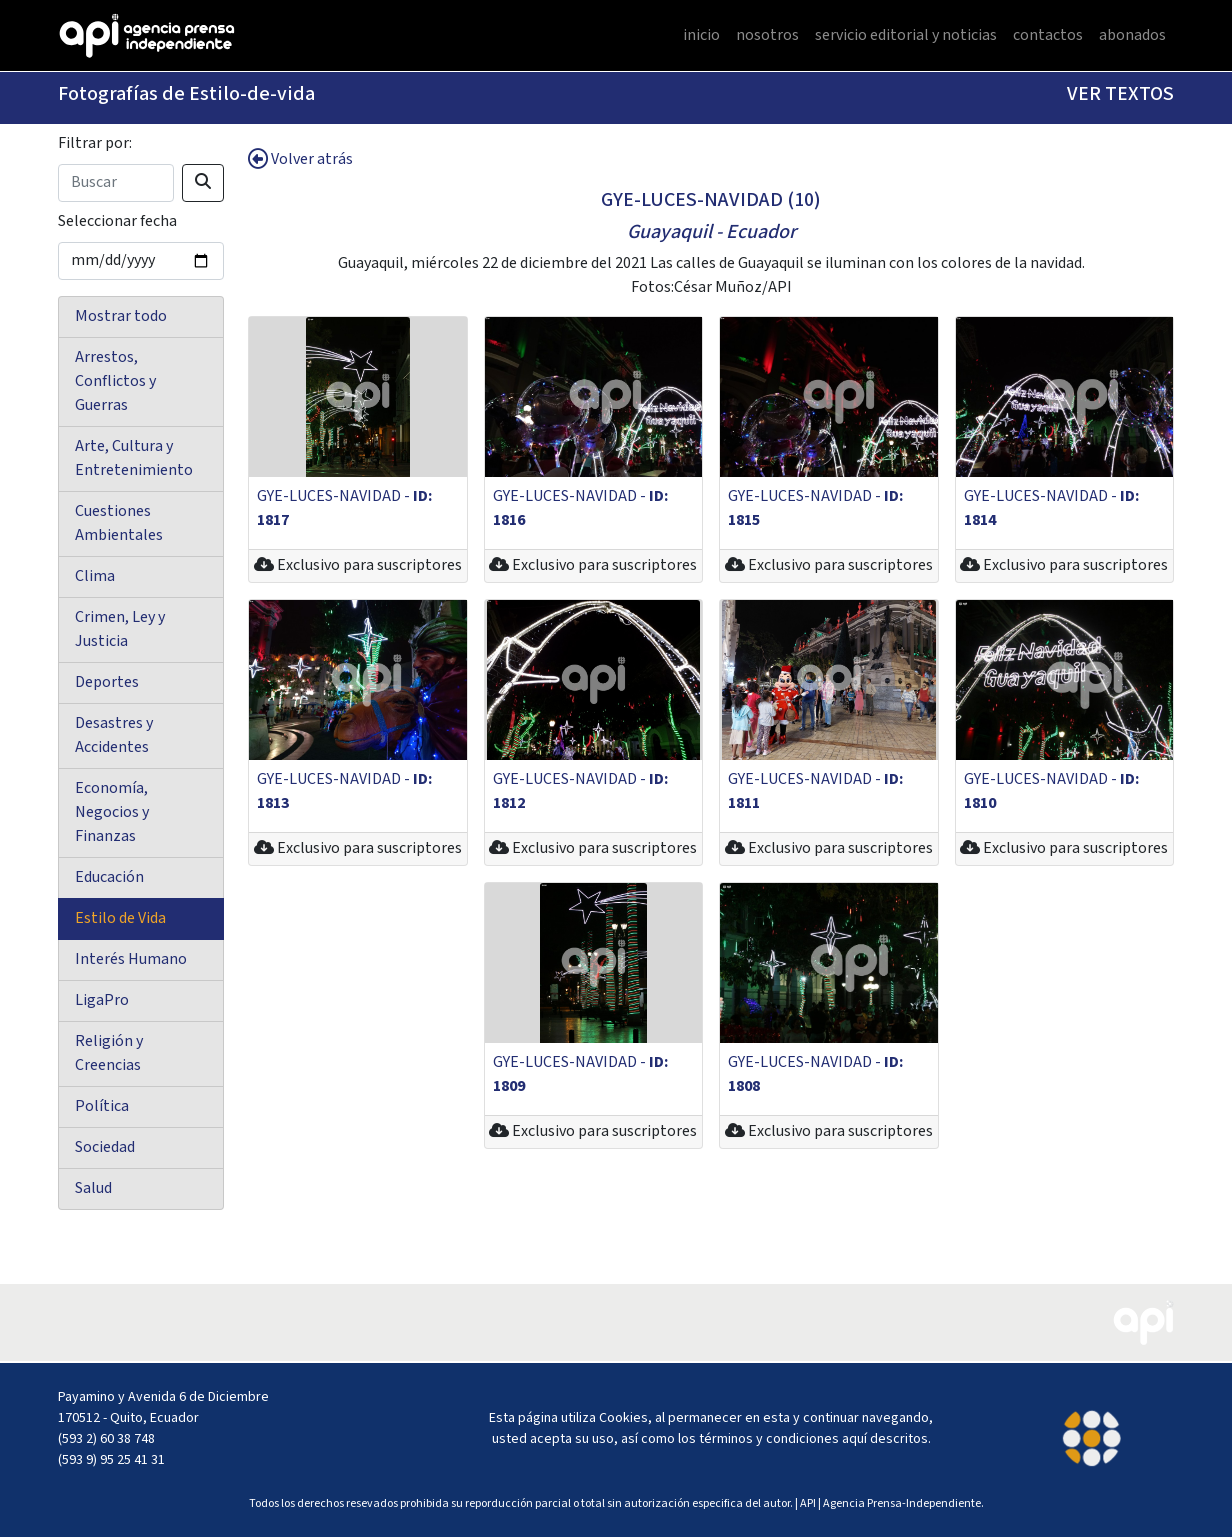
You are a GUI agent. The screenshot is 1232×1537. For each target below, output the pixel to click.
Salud (93, 1188)
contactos (1048, 35)
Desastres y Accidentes (114, 735)
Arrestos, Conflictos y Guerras (115, 381)
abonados (1132, 35)
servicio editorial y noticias (906, 35)
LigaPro (102, 1000)
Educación (109, 877)
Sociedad (105, 1147)
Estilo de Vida (120, 918)
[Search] (116, 183)
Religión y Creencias (109, 1053)
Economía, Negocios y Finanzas (112, 812)
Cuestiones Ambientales (119, 523)
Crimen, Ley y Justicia (120, 629)
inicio (701, 35)
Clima (95, 576)
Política (102, 1106)
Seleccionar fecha (117, 221)
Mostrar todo (121, 316)
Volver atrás (300, 159)
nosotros (767, 35)
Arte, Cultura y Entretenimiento (134, 458)
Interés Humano (131, 959)
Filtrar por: (95, 143)
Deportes (107, 682)
